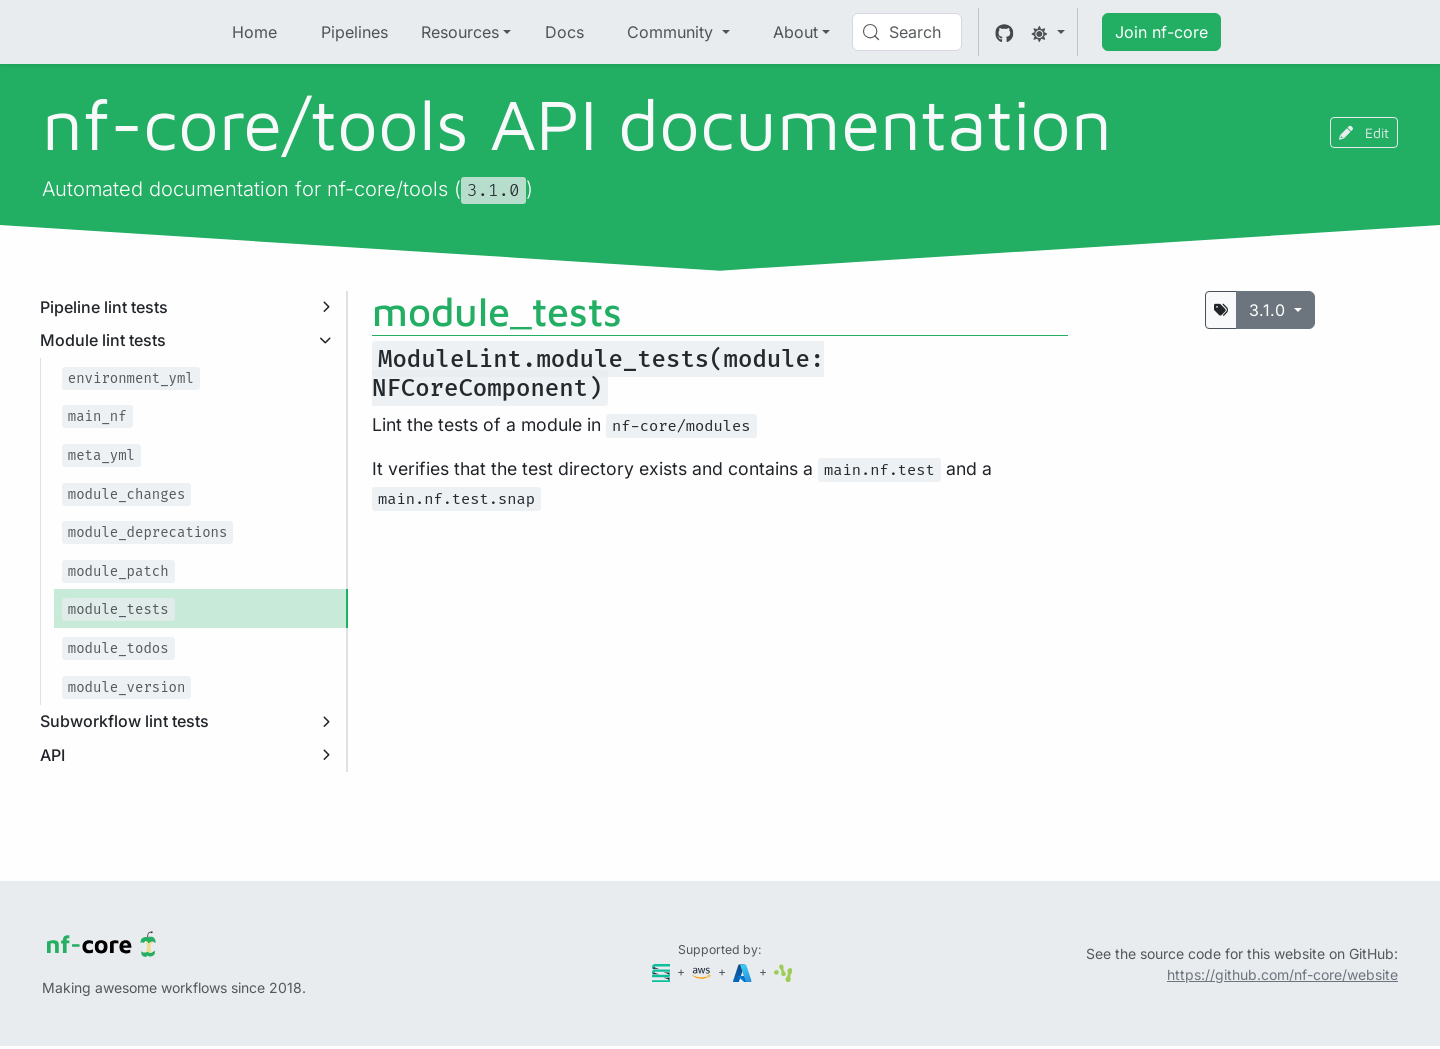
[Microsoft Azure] (744, 971)
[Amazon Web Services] (703, 971)
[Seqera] (663, 971)
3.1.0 (1269, 310)
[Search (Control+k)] (907, 32)
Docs (564, 32)
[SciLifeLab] (783, 971)
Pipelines (354, 32)
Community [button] (672, 32)
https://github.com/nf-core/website (1282, 974)
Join (1161, 32)
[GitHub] (1004, 32)
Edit (1364, 132)
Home (254, 32)
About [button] (795, 32)
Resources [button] (460, 32)
